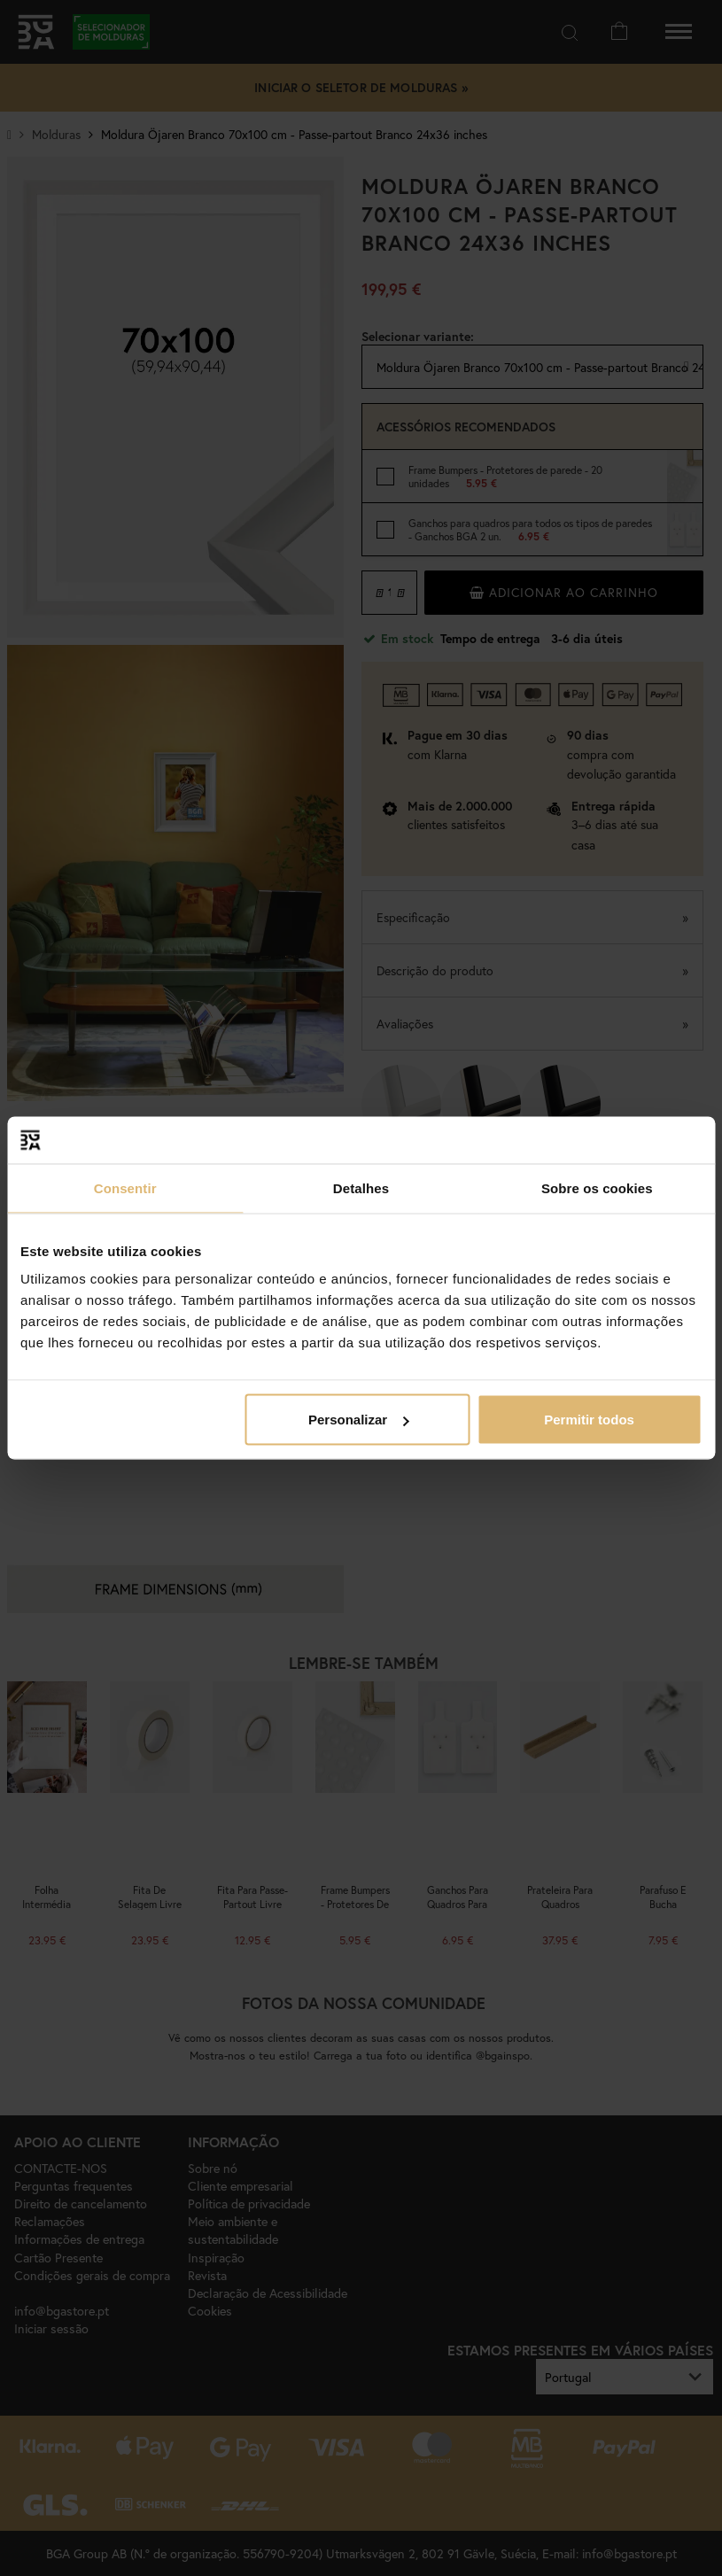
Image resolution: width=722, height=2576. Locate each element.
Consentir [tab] (125, 1187)
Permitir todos (589, 1419)
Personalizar (358, 1419)
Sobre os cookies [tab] (597, 1187)
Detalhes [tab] (361, 1187)
